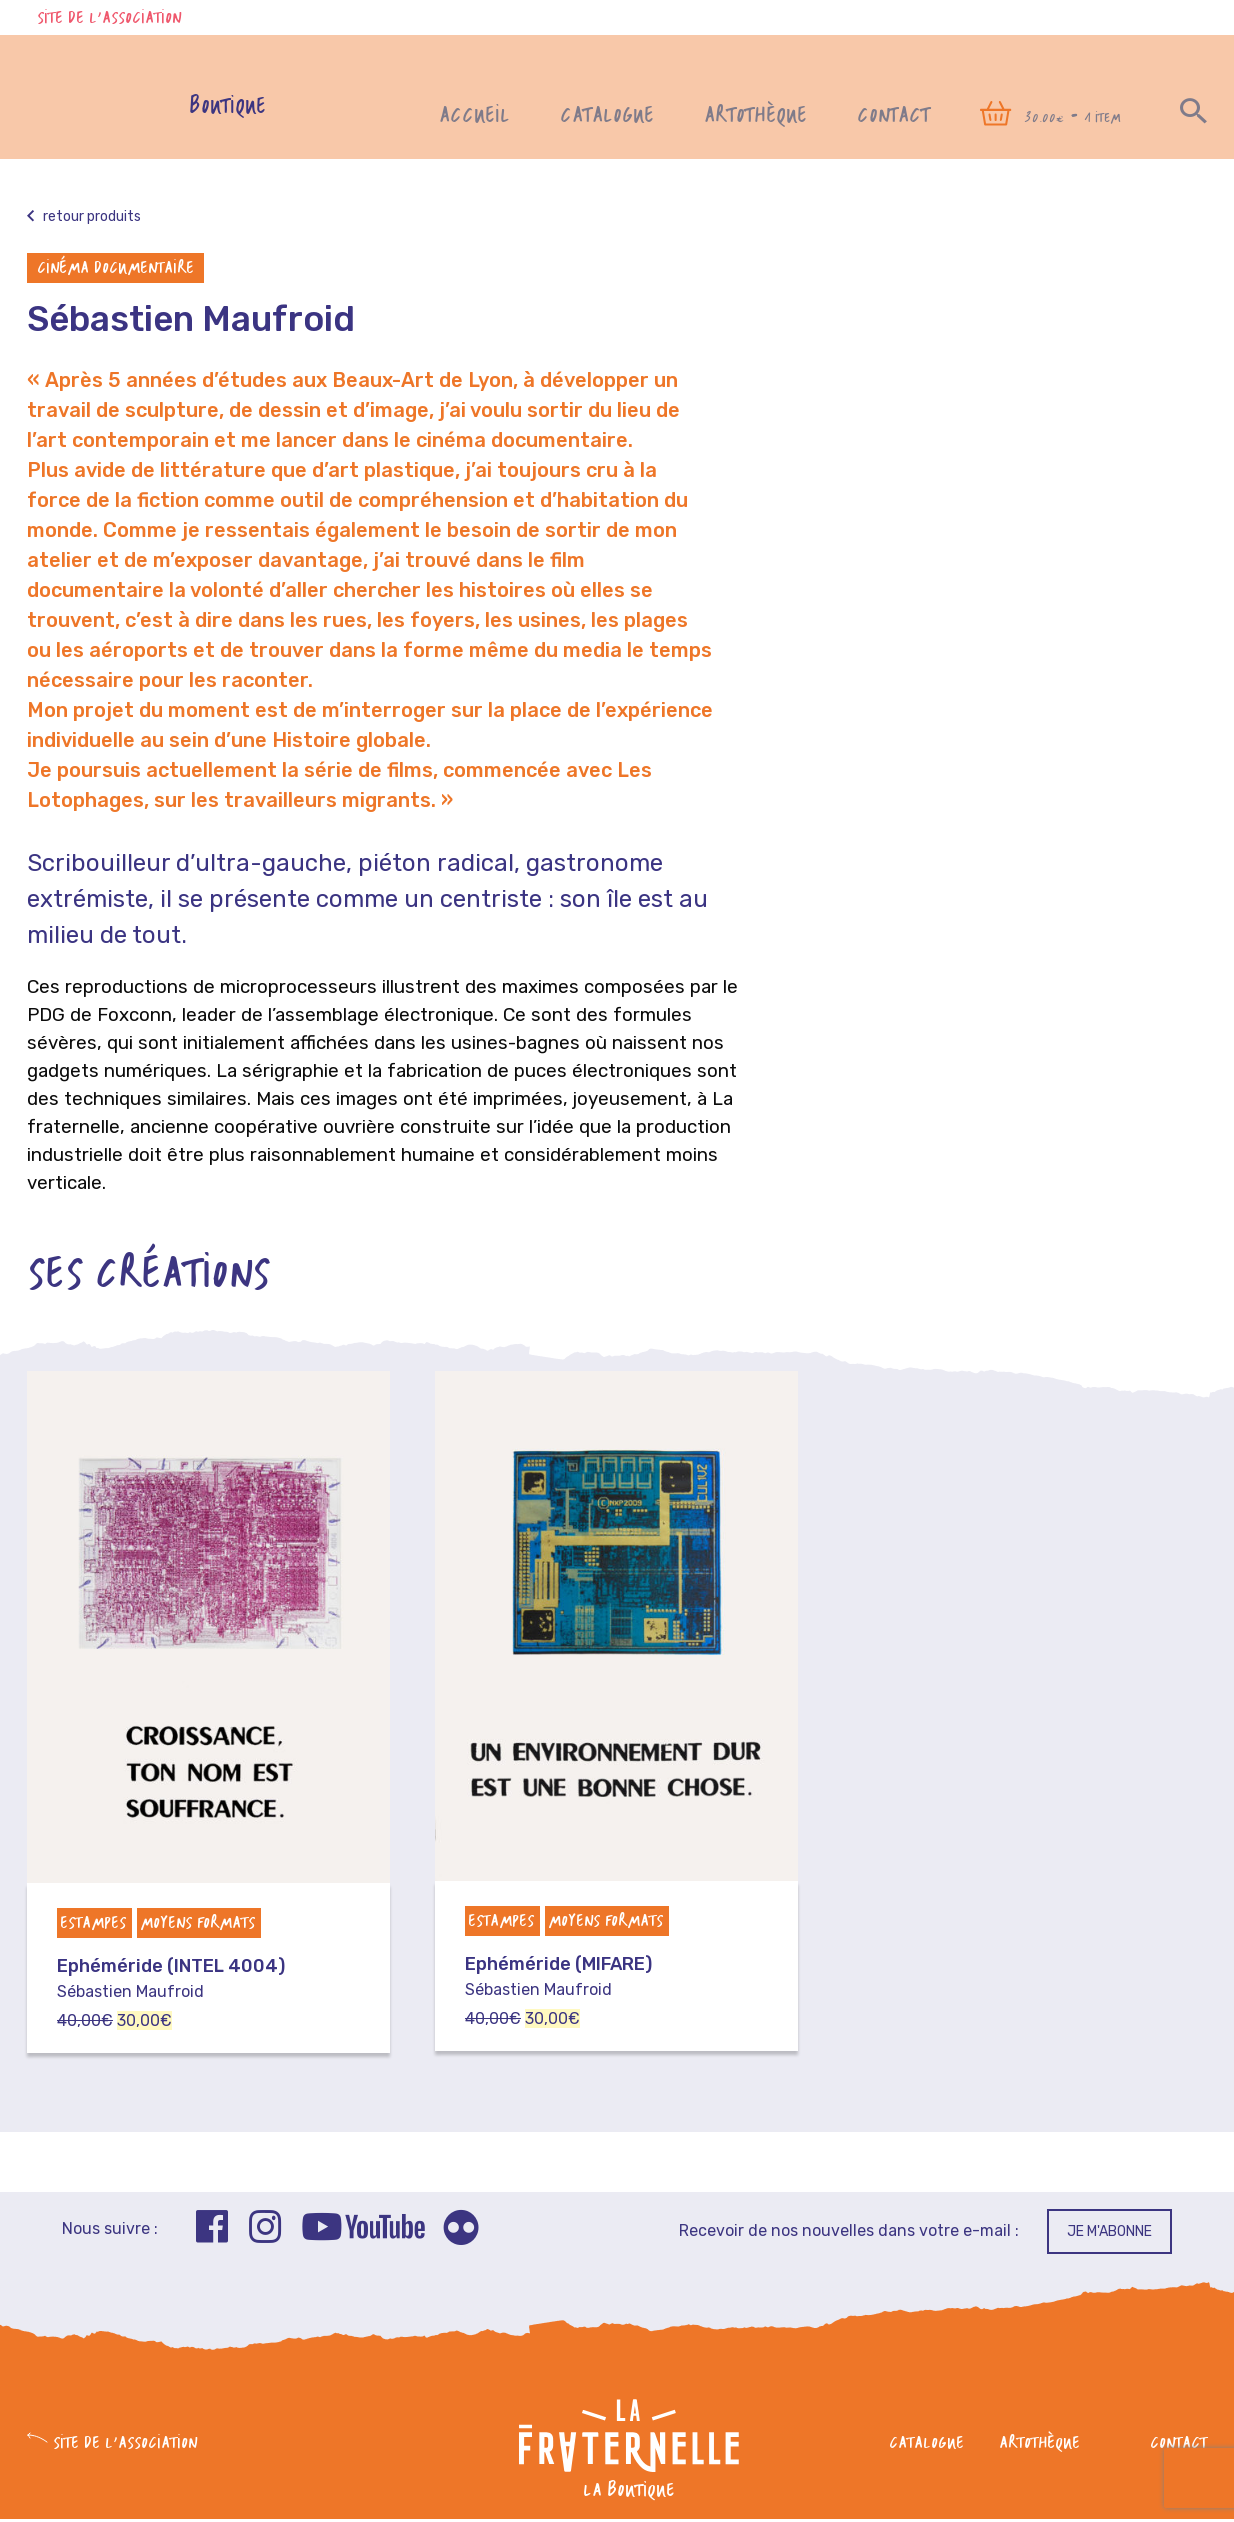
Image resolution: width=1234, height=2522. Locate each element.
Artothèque (755, 116)
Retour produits (84, 218)
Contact (893, 116)
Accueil (474, 116)
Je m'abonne (1109, 2233)
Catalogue (607, 116)
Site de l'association (109, 19)
